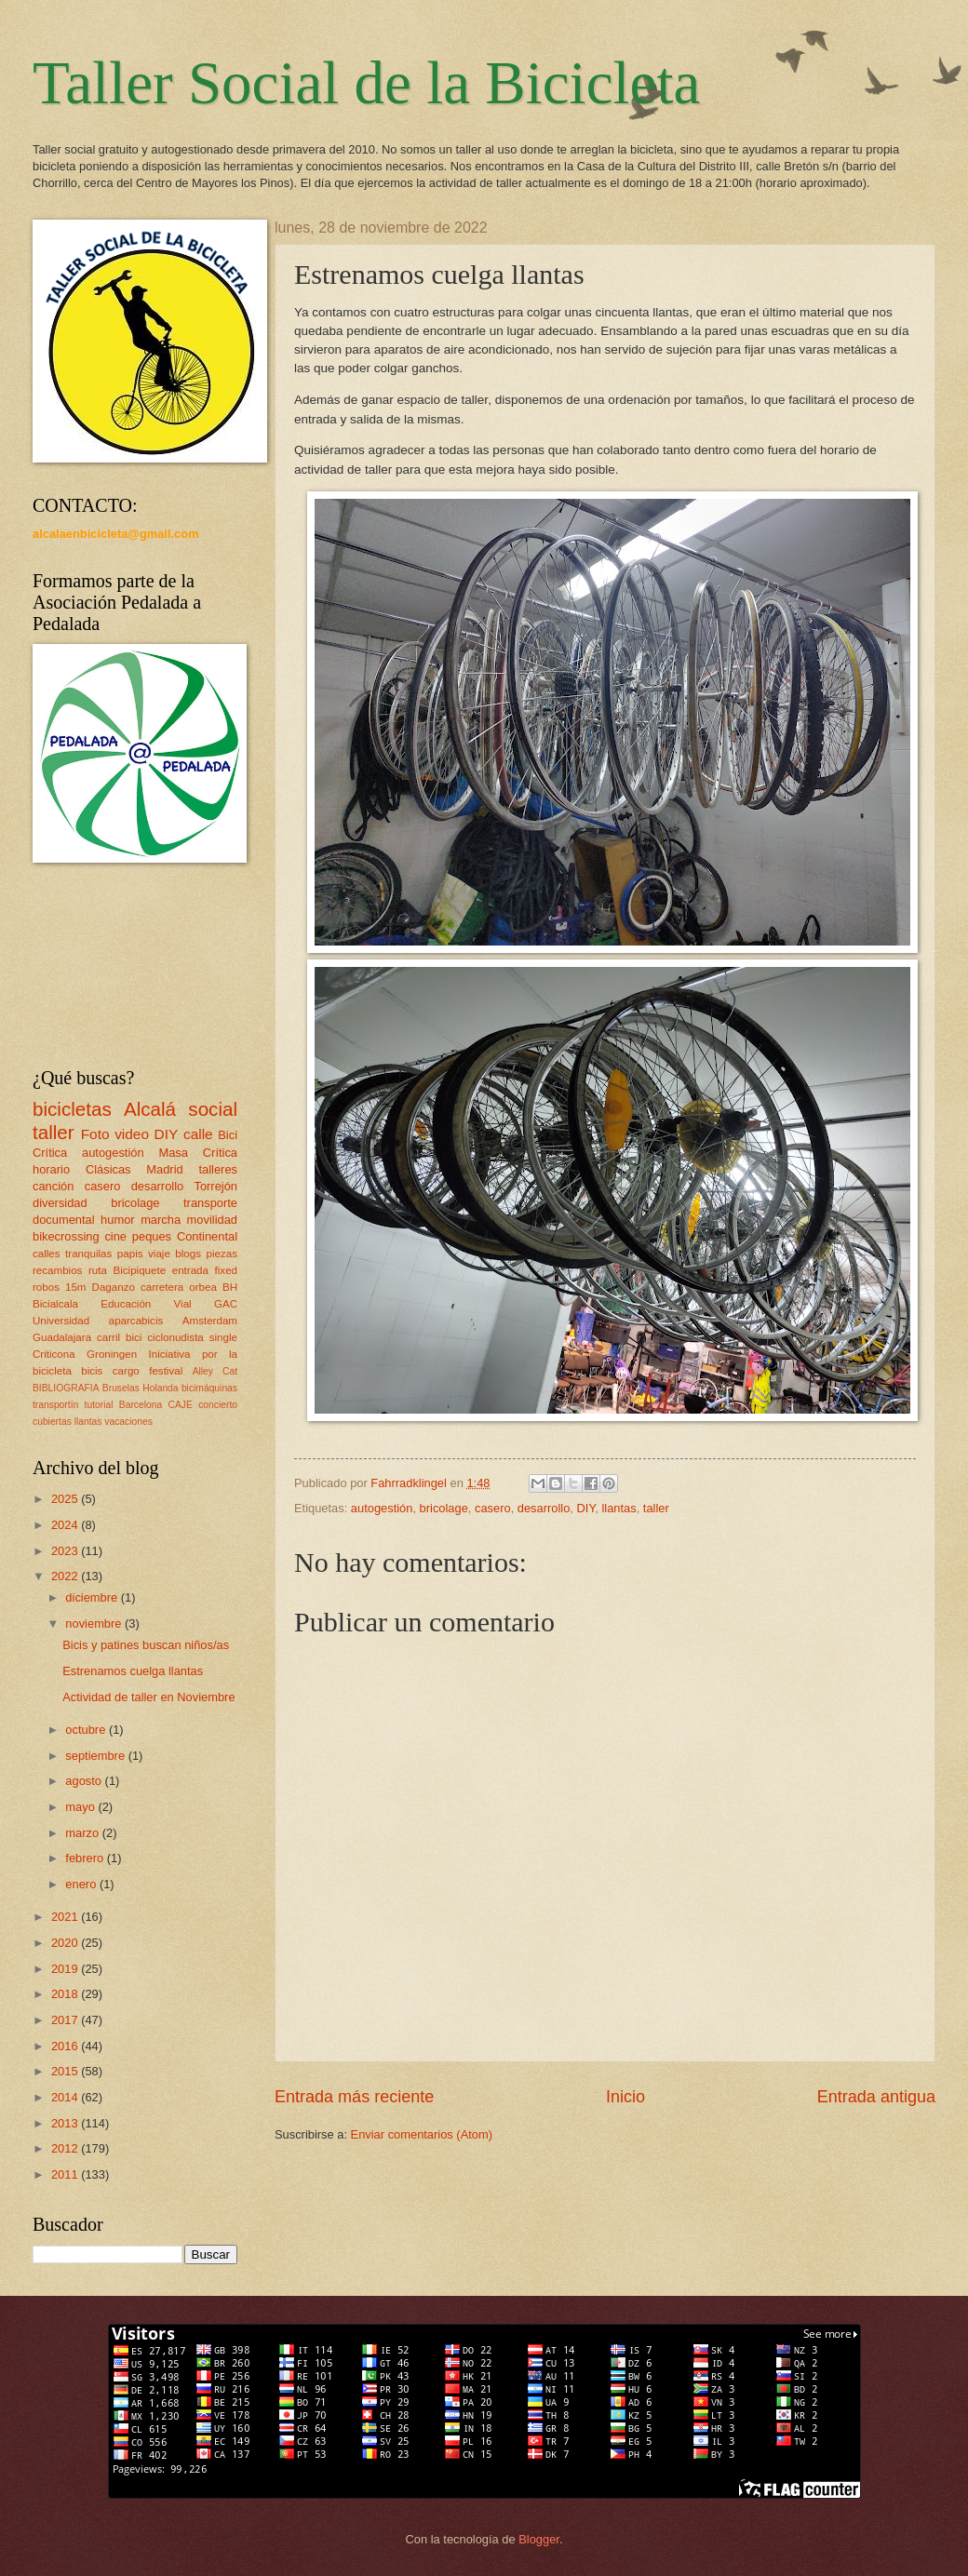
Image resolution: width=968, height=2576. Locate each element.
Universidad (61, 1320)
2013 (66, 2123)
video (131, 1134)
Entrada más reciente (354, 2096)
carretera (162, 1287)
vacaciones (128, 1421)
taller (656, 1508)
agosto (84, 1781)
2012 (66, 2148)
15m (76, 1287)
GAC (225, 1303)
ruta (97, 1270)
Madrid (164, 1169)
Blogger (538, 2539)
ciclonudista (175, 1337)
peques (151, 1236)
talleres (217, 1169)
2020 (66, 1943)
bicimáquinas (209, 1388)
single (223, 1337)
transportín (55, 1405)
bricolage (444, 1508)
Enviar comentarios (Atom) (421, 2134)
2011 (66, 2174)
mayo (81, 1807)
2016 (66, 2046)
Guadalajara (62, 1337)
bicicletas (72, 1109)
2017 (66, 2020)
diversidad (60, 1203)
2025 (66, 1499)
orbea (203, 1287)
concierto (217, 1405)
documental (64, 1220)
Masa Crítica (197, 1153)
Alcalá (150, 1109)
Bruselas (121, 1388)
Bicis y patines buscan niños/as (145, 1645)
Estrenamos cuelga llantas (132, 1671)
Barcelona (140, 1405)
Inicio (625, 2096)
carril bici (119, 1337)
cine (115, 1236)
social (212, 1109)
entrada (190, 1270)
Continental (207, 1236)
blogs (188, 1253)
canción (53, 1186)
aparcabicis (136, 1320)
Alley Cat (215, 1371)
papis (130, 1253)
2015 (66, 2071)
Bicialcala (55, 1303)
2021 (66, 1917)
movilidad (212, 1220)
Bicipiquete (140, 1270)
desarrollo (544, 1508)
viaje (159, 1253)
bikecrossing (66, 1236)
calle (198, 1134)
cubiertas (52, 1421)
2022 (66, 1576)
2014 (66, 2097)
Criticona (54, 1354)
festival (165, 1370)
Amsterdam (209, 1320)
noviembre (95, 1623)
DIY (586, 1508)
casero (493, 1508)
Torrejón (215, 1186)
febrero (85, 1858)
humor (118, 1220)
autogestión (382, 1508)
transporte (210, 1203)
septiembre (96, 1756)
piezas (222, 1253)
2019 (66, 1969)
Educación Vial (146, 1303)
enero (82, 1884)
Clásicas (108, 1169)
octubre (87, 1730)
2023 (66, 1551)
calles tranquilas (72, 1253)
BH (229, 1287)
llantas (618, 1508)
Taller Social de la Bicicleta (366, 82)
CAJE (180, 1405)
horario (51, 1169)
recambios (57, 1270)
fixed (226, 1270)
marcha (161, 1220)
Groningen (112, 1354)
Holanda (160, 1388)
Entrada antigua (876, 2096)
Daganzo (113, 1287)
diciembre (92, 1597)
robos (46, 1287)
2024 (66, 1525)
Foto (95, 1134)
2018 (66, 1994)
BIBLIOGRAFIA (66, 1388)
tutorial (99, 1405)
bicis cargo (110, 1370)
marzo (83, 1833)
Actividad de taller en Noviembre (148, 1697)
